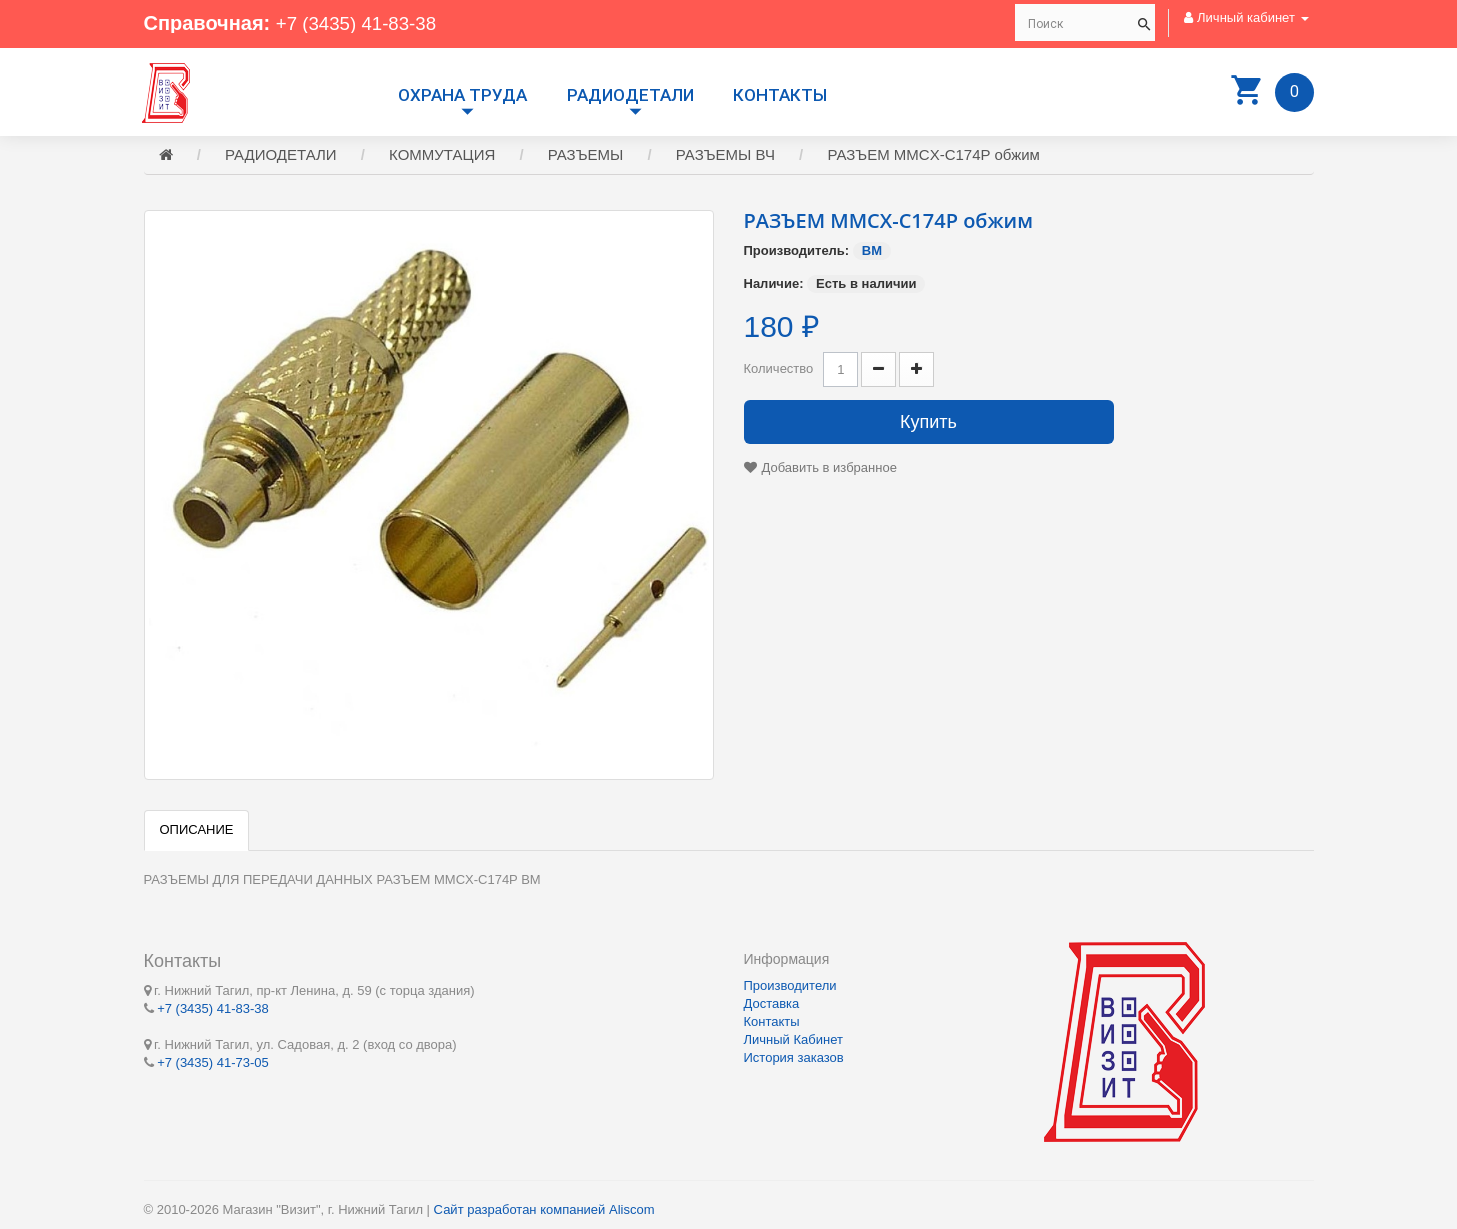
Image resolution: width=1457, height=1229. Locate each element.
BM (872, 253)
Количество (779, 371)
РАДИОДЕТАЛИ (630, 95)
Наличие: (774, 286)
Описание (197, 832)
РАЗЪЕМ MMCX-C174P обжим (933, 157)
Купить (928, 425)
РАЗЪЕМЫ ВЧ (725, 157)
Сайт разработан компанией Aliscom (544, 1209)
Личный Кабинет (793, 1039)
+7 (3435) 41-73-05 (213, 1061)
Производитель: (797, 253)
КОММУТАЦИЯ (442, 157)
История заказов (794, 1057)
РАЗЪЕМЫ (586, 157)
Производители (790, 985)
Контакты (780, 95)
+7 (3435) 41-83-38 (362, 23)
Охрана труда (462, 95)
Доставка (772, 1003)
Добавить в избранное (829, 470)
